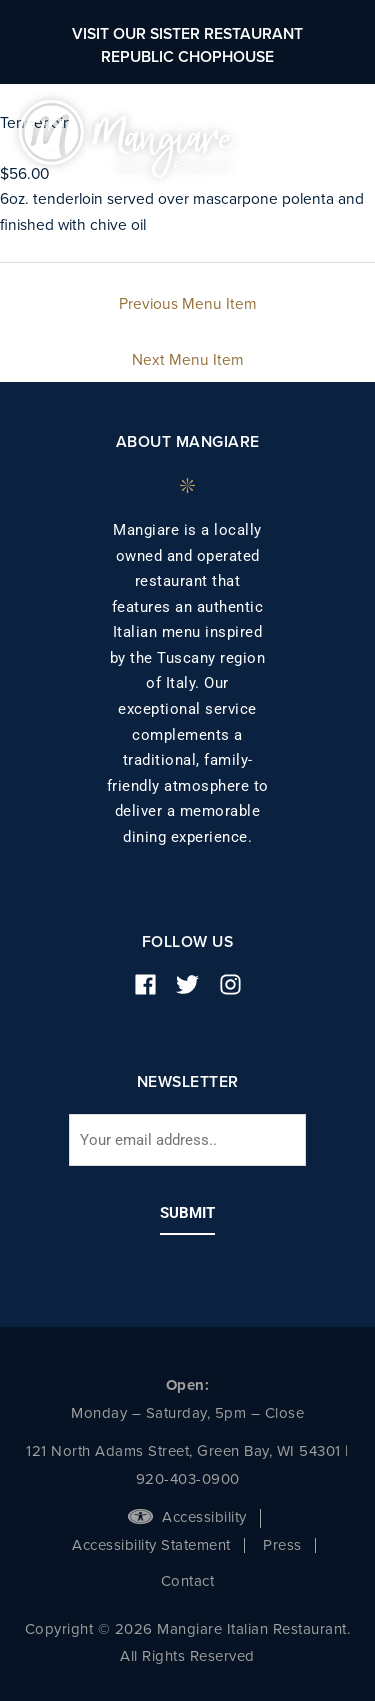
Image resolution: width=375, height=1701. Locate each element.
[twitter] (195, 984)
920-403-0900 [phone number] (188, 1479)
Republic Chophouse (187, 57)
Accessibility (187, 1517)
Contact (188, 1581)
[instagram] (238, 984)
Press (282, 1545)
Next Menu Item (188, 360)
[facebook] (153, 984)
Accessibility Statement (151, 1545)
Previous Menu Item (188, 304)
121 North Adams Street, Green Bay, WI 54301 (183, 1451)
